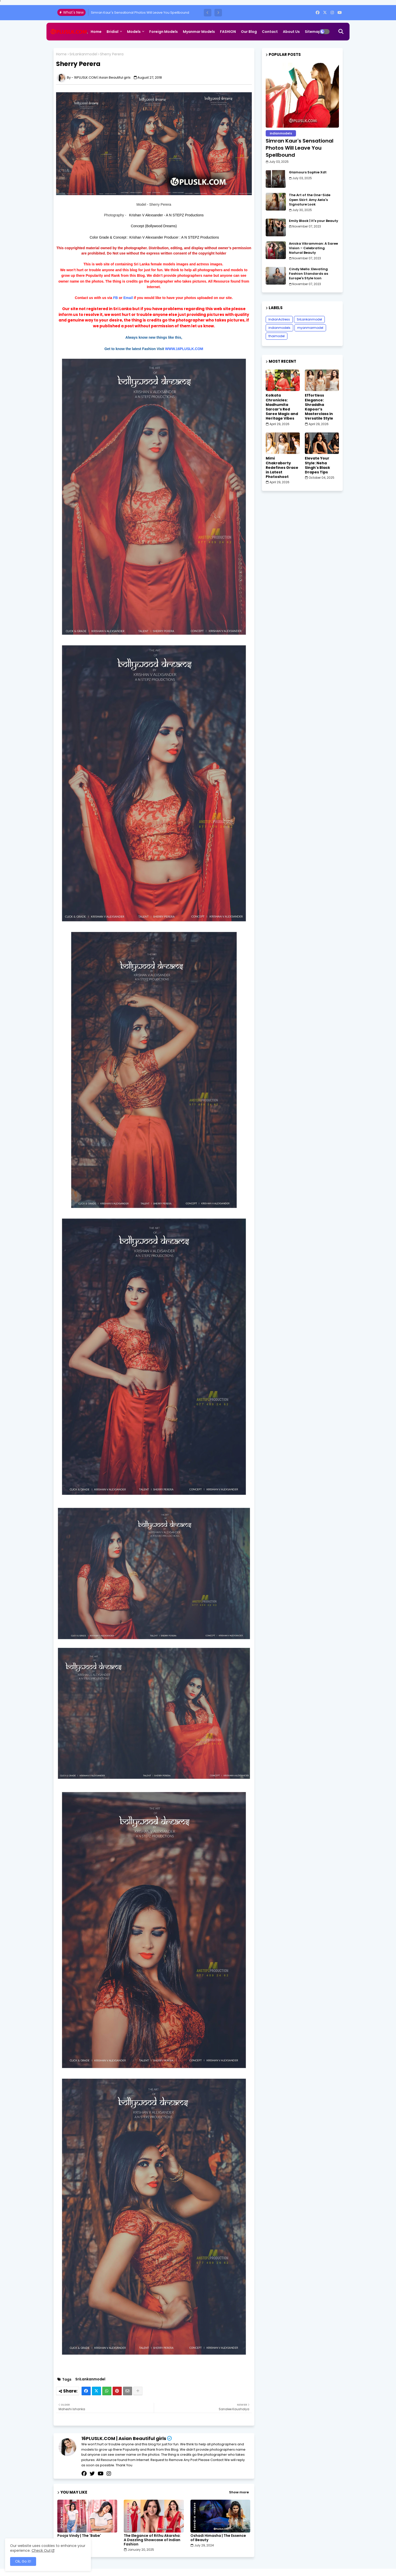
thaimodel (276, 336)
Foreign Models (163, 31)
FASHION (228, 31)
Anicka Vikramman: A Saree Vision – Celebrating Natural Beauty (313, 248)
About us (291, 31)
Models (134, 31)
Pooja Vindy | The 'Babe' (79, 2536)
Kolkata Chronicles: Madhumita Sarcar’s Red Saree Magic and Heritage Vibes (282, 407)
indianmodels (279, 328)
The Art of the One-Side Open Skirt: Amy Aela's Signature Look (309, 199)
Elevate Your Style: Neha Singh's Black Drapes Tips (317, 465)
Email (128, 298)
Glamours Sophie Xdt (308, 172)
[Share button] (137, 2391)
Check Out (41, 2550)
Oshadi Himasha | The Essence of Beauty (218, 2538)
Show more (239, 2492)
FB (116, 298)
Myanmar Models (199, 31)
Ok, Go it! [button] (23, 2561)
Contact (270, 31)
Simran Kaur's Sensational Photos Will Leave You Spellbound (140, 12)
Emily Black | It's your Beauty (313, 221)
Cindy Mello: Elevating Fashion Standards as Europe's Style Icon (308, 274)
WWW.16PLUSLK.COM (184, 349)
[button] (207, 12)
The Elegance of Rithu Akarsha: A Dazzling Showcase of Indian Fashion (152, 2540)
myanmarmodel (310, 328)
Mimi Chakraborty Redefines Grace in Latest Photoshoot (282, 467)
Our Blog (249, 31)
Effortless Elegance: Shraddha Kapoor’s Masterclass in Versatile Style (319, 407)
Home (96, 31)
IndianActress (279, 319)
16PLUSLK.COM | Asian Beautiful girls (123, 2438)
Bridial (112, 31)
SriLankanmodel (83, 54)
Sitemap (313, 31)
